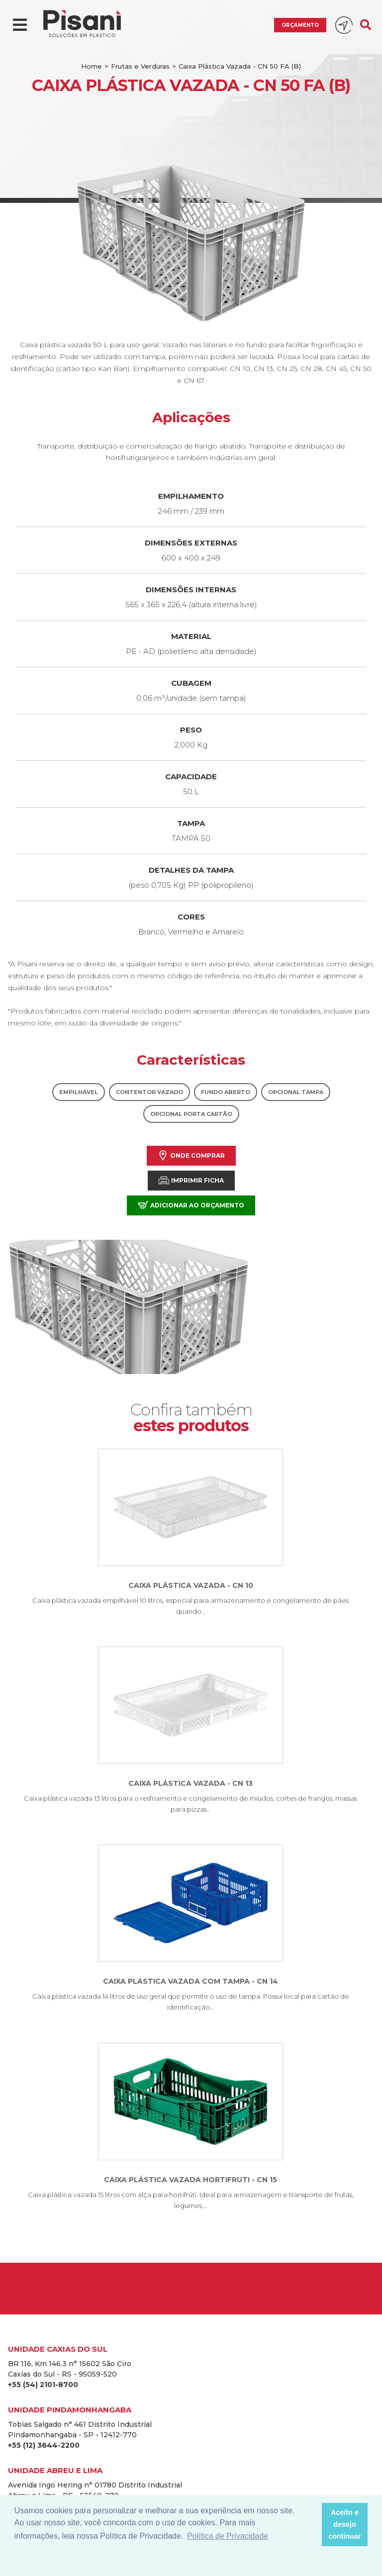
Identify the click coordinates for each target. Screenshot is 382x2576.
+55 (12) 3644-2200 (44, 2445)
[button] (311, 2525)
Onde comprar (191, 1155)
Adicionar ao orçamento (191, 1205)
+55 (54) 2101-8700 (43, 2384)
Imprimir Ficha (191, 1180)
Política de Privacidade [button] (227, 2536)
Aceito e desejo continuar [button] (344, 2524)
